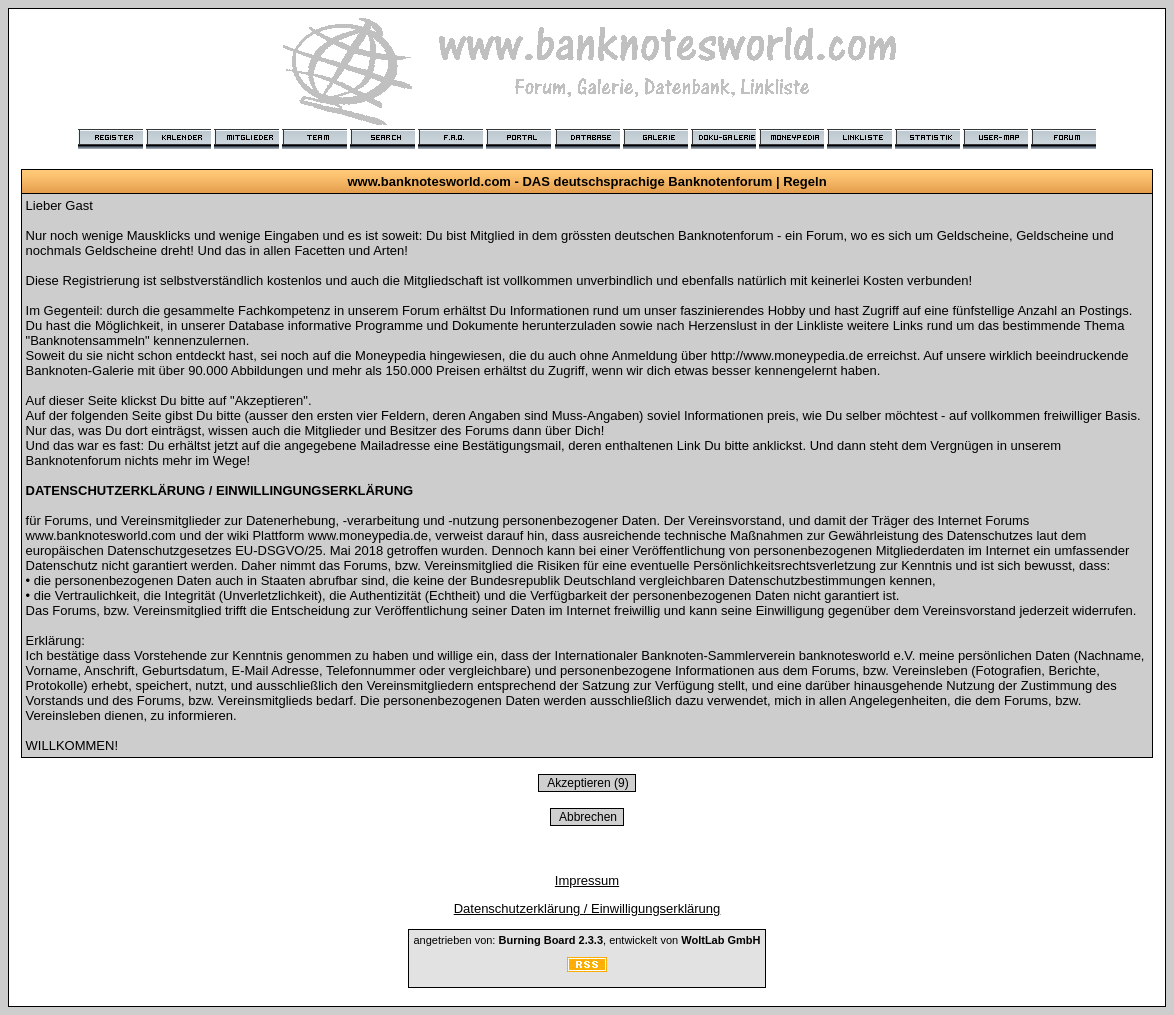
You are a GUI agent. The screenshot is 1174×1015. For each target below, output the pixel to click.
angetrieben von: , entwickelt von (586, 940)
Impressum (587, 880)
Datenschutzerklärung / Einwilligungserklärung (587, 908)
